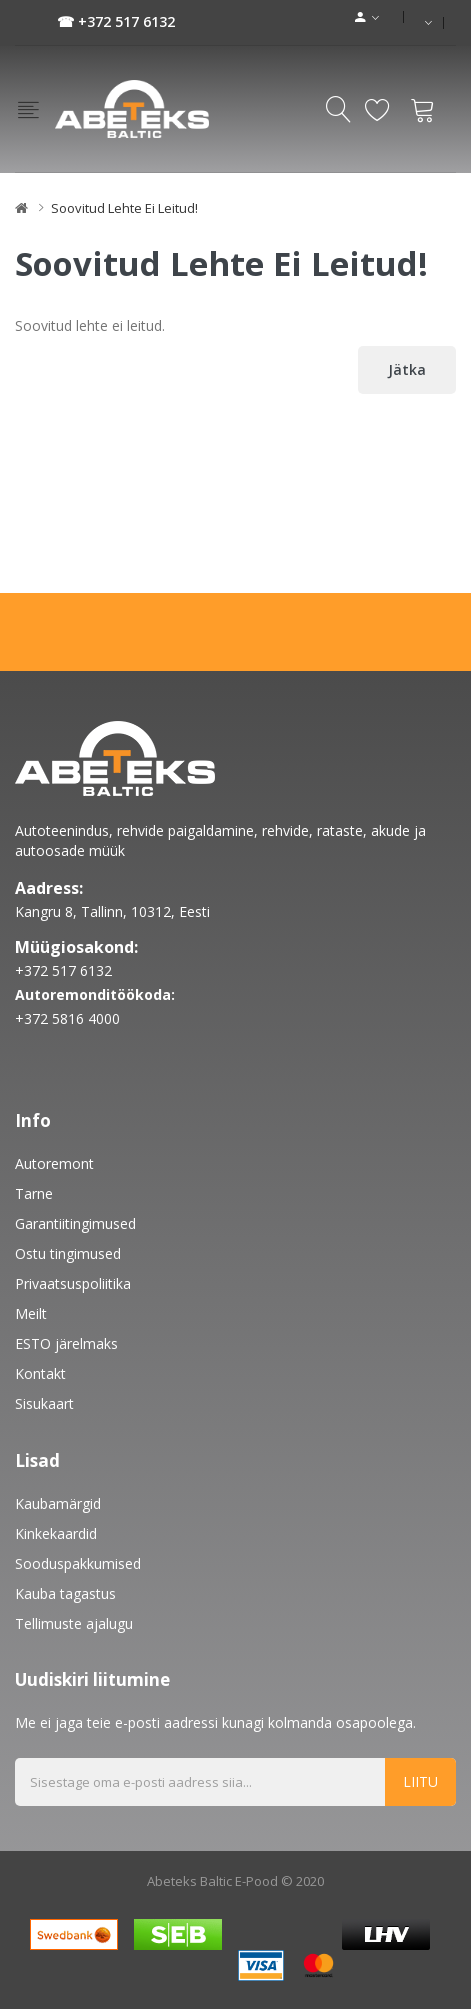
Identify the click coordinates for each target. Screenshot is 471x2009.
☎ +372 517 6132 (116, 21)
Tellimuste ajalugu (74, 1623)
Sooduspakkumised (78, 1563)
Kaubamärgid (58, 1503)
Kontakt (40, 1373)
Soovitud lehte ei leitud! (124, 208)
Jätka (407, 369)
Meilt (31, 1313)
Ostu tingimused (68, 1253)
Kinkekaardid (56, 1533)
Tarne (34, 1193)
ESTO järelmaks (66, 1343)
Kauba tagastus (65, 1593)
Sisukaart (44, 1403)
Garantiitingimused (75, 1223)
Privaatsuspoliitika (73, 1283)
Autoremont (54, 1163)
